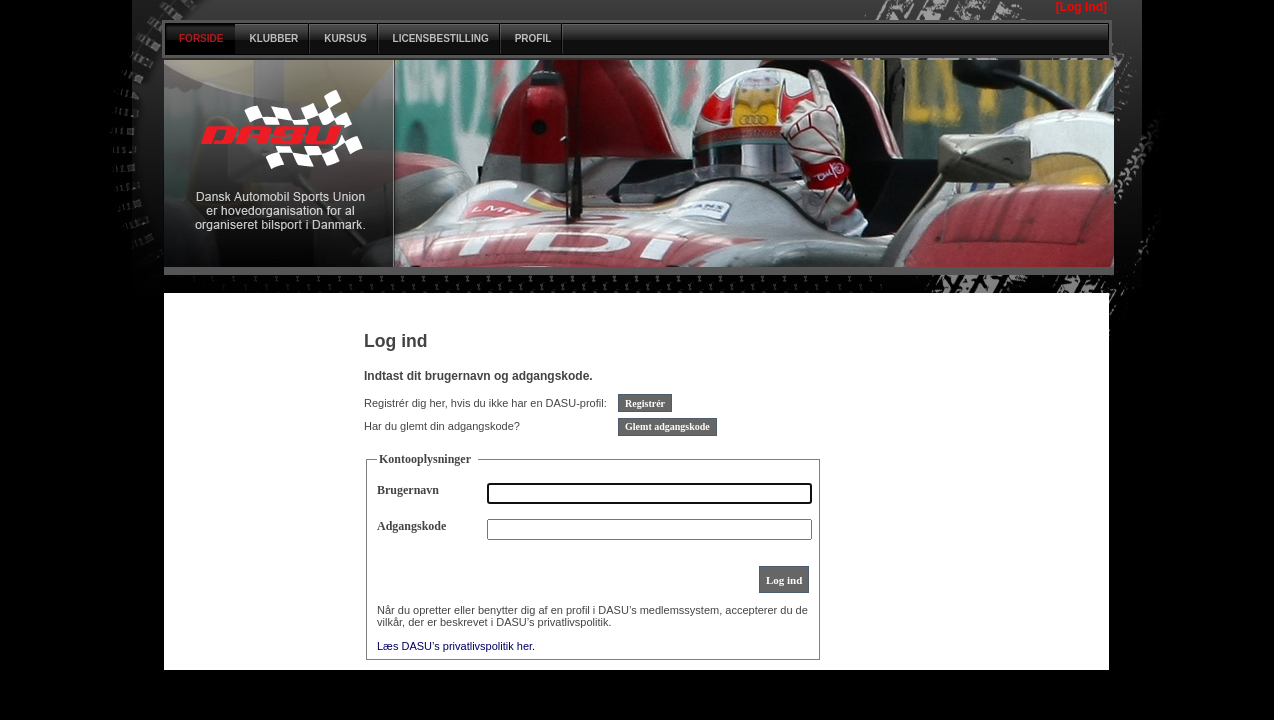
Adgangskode (411, 526)
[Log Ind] (1081, 7)
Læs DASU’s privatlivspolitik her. (456, 646)
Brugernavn (408, 490)
